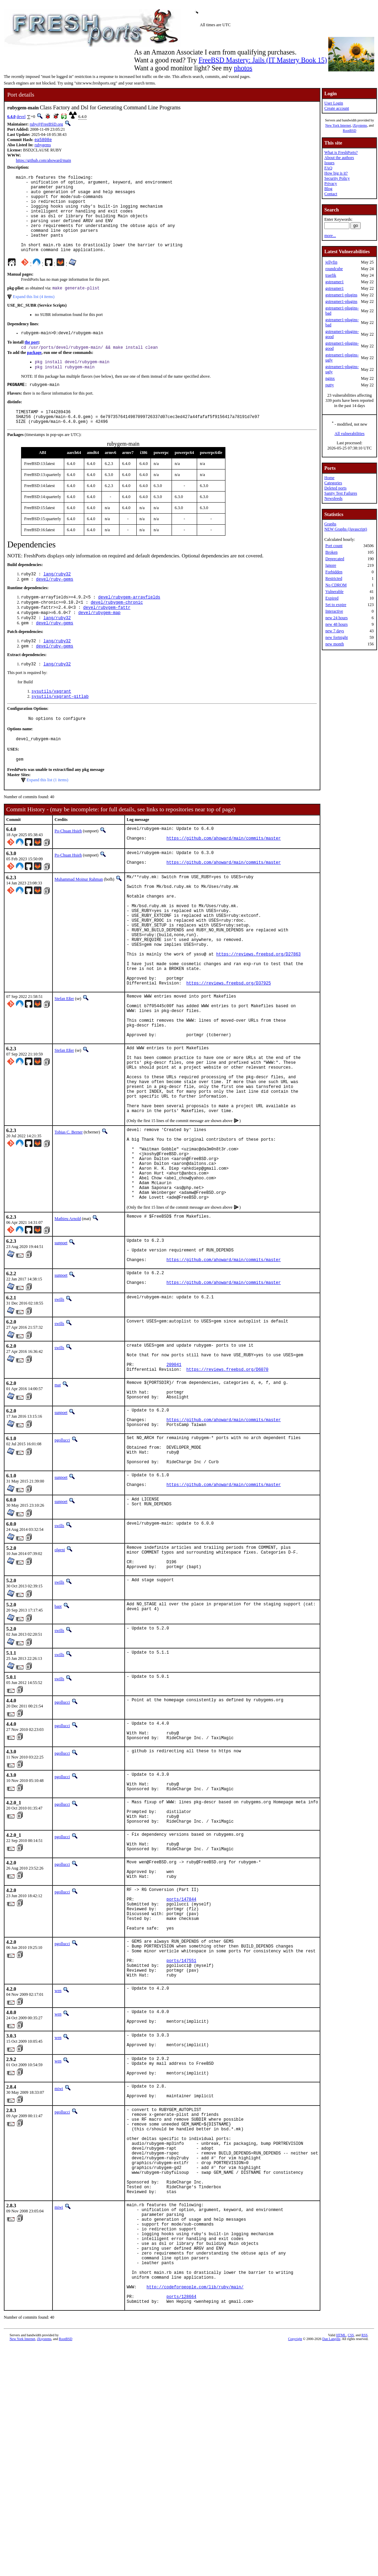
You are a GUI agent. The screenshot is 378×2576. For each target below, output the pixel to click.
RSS (364, 2564)
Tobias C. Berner (69, 1220)
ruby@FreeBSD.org (46, 124)
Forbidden (333, 571)
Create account (336, 108)
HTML (341, 2564)
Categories (333, 482)
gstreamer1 (334, 281)
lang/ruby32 (57, 600)
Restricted (333, 578)
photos (243, 68)
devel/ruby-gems (54, 605)
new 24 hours (336, 617)
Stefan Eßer (64, 1063)
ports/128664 (181, 2525)
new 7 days (334, 630)
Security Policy (337, 178)
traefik (330, 275)
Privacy (330, 183)
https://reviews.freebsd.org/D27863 (258, 1012)
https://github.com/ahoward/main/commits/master (223, 878)
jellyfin (331, 262)
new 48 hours (336, 624)
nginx (330, 378)
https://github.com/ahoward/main (43, 161)
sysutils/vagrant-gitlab (60, 730)
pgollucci (62, 1565)
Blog (328, 188)
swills (59, 1410)
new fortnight (336, 637)
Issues (329, 162)
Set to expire (335, 604)
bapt (58, 1744)
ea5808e (43, 140)
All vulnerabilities (350, 433)
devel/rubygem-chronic (117, 630)
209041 (173, 1480)
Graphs (330, 524)
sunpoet (61, 1346)
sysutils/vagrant (51, 724)
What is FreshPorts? (341, 152)
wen (58, 2168)
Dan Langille (331, 2568)
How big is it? (336, 173)
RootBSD (349, 130)
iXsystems (359, 125)
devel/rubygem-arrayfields (129, 624)
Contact (330, 193)
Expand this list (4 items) (34, 314)
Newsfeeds (333, 498)
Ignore (330, 565)
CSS (351, 2564)
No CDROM (336, 585)
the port (32, 361)
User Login (333, 103)
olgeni (60, 1683)
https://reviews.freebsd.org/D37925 (228, 1047)
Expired (331, 598)
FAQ (328, 168)
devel (21, 116)
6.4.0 (11, 116)
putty (329, 385)
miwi (59, 2275)
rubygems (43, 145)
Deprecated (334, 558)
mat (58, 1501)
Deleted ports (335, 488)
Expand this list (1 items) (47, 817)
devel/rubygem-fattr (106, 636)
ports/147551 (181, 2135)
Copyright (295, 2568)
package (34, 372)
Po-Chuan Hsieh (68, 868)
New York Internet (338, 125)
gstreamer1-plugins (341, 295)
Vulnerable (334, 591)
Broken (331, 552)
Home (329, 477)
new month (334, 644)
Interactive (334, 611)
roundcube (334, 268)
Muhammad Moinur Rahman (79, 920)
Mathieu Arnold (68, 1322)
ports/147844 (181, 2062)
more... (330, 235)
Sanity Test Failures (340, 493)
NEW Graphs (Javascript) (345, 529)
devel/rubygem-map (99, 642)
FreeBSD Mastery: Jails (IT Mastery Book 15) (262, 60)
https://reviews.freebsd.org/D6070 (227, 1486)
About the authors (339, 157)
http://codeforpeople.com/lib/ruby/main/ (195, 2513)
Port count (333, 545)
